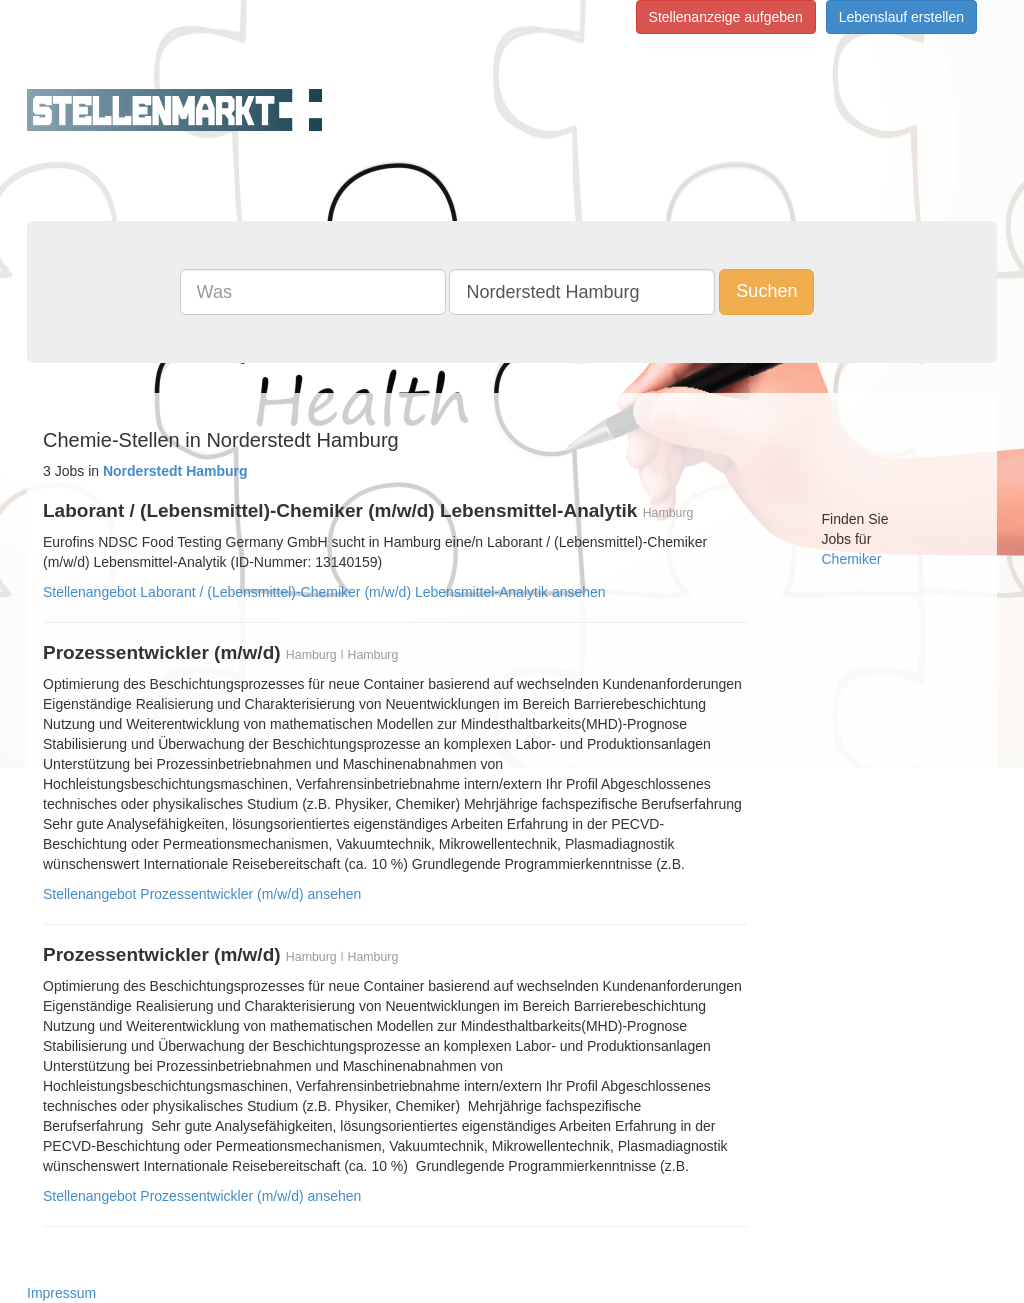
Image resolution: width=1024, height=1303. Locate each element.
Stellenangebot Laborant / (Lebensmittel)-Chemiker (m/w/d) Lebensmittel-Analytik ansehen (324, 592)
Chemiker (852, 559)
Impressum (61, 1293)
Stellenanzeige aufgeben (726, 17)
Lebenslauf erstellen (901, 17)
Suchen (766, 291)
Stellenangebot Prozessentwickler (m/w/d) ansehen (202, 894)
